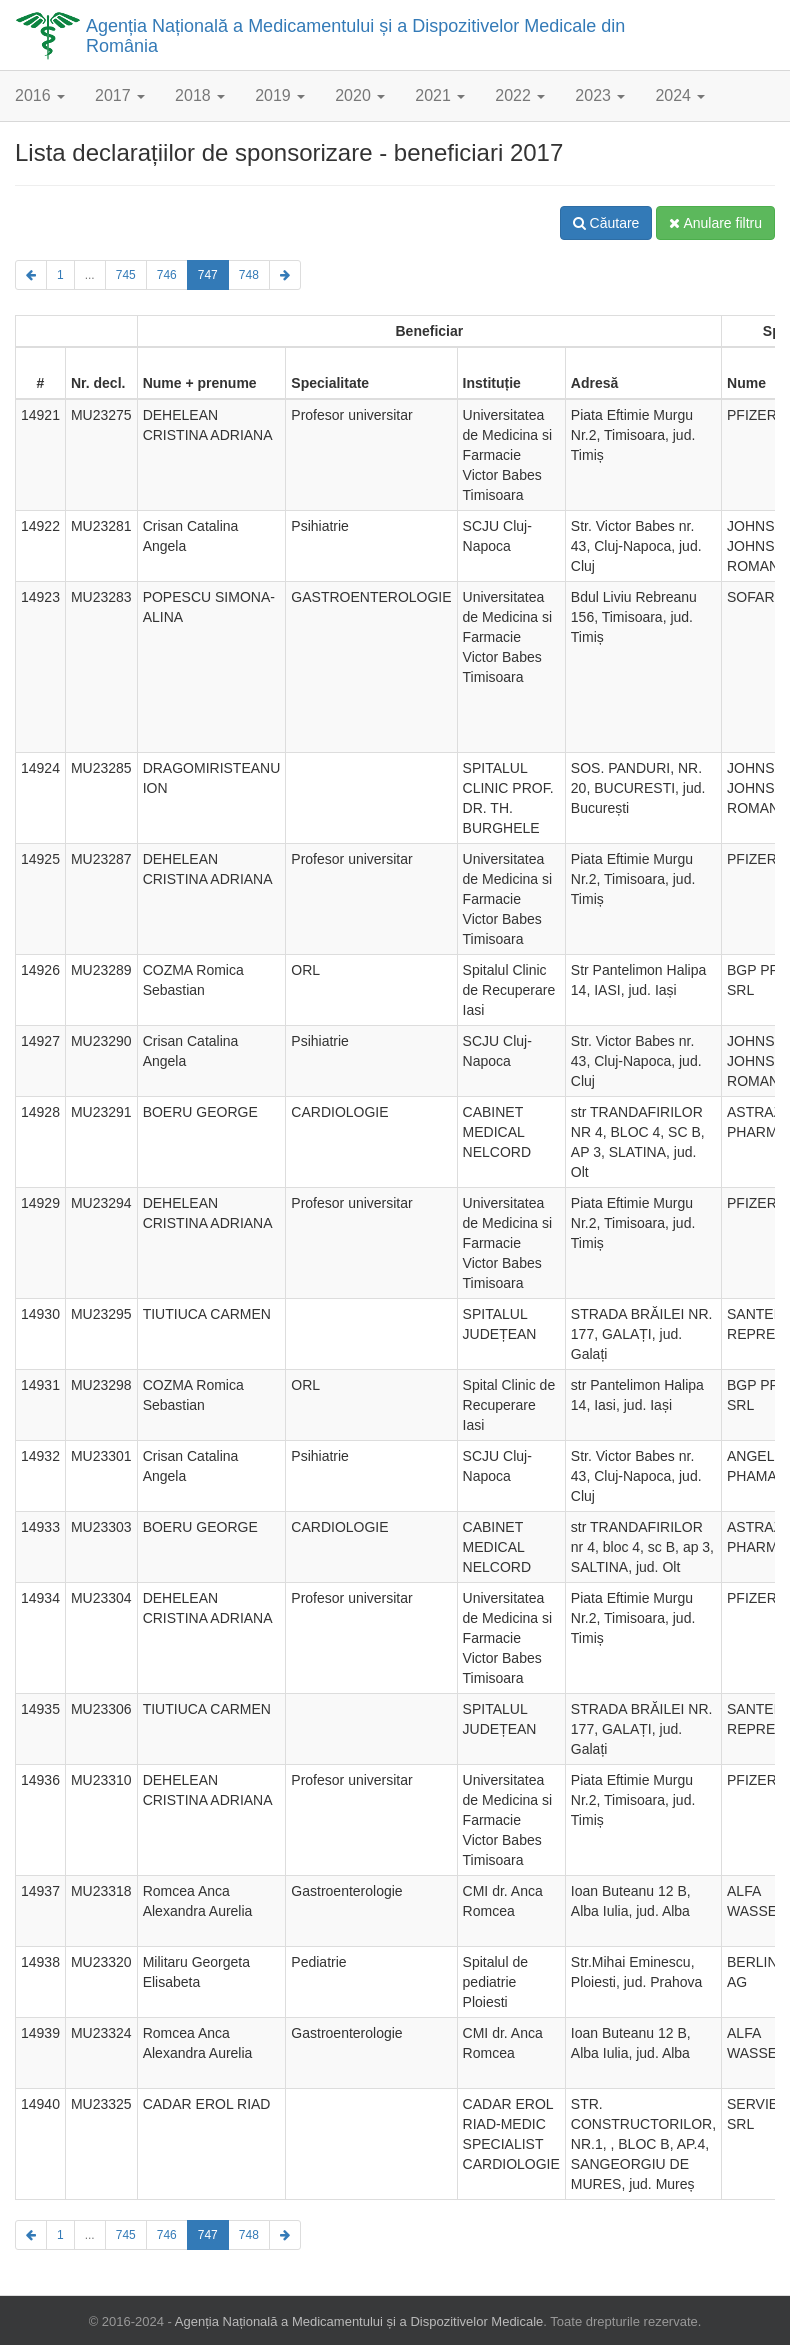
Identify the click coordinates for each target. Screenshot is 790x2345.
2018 (200, 95)
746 (167, 275)
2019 (280, 95)
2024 (680, 95)
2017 (120, 95)
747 (208, 275)
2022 (520, 95)
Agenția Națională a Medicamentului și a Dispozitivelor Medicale (359, 2321)
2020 (360, 95)
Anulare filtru (715, 223)
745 (126, 275)
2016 (40, 95)
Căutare (606, 223)
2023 (600, 95)
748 (249, 275)
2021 (440, 95)
